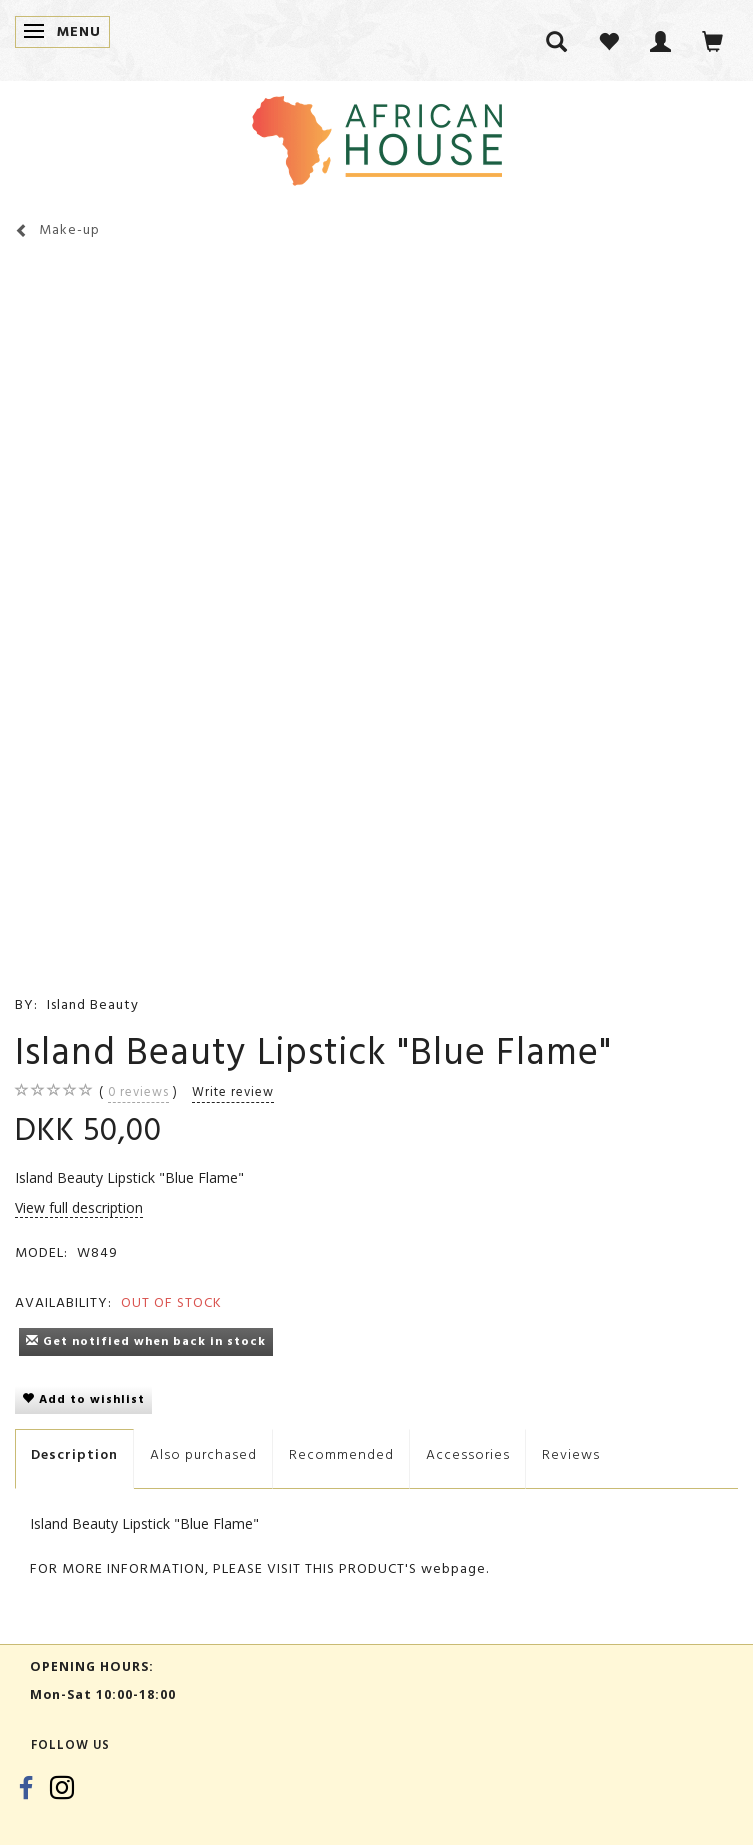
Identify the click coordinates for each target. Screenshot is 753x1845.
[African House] (377, 136)
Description (74, 1454)
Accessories (468, 1454)
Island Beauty (93, 1004)
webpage (453, 1568)
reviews (138, 1092)
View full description (79, 1207)
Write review (233, 1092)
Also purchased (203, 1454)
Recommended (341, 1454)
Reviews (571, 1454)
